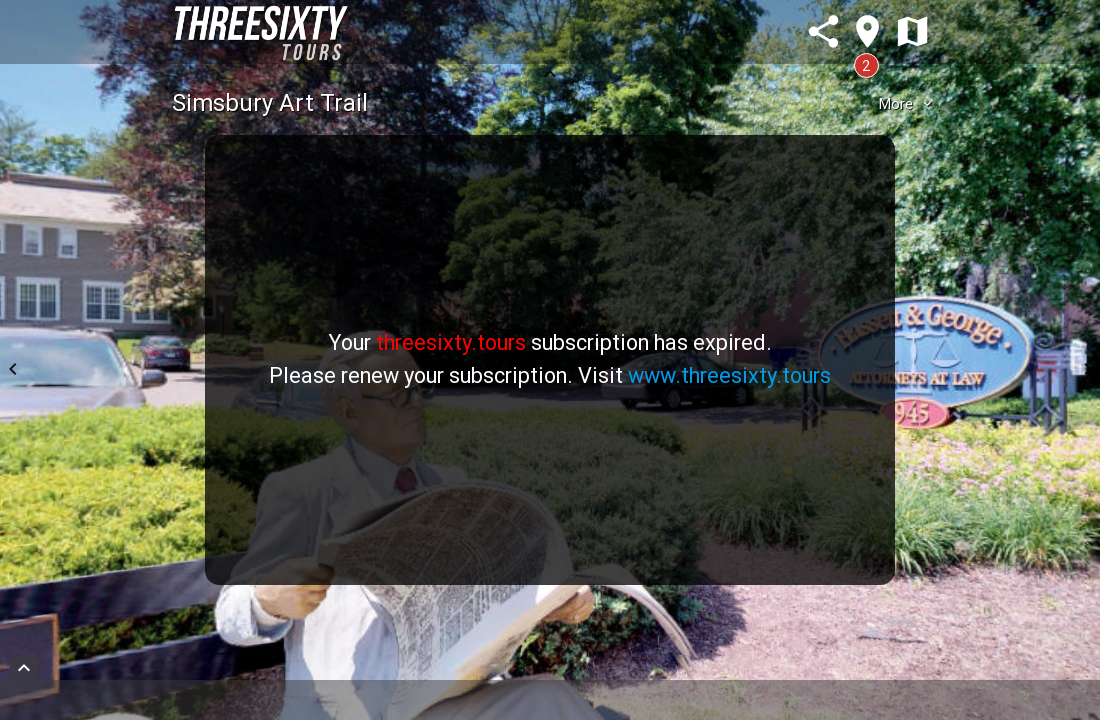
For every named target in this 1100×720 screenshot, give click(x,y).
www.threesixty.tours (729, 375)
